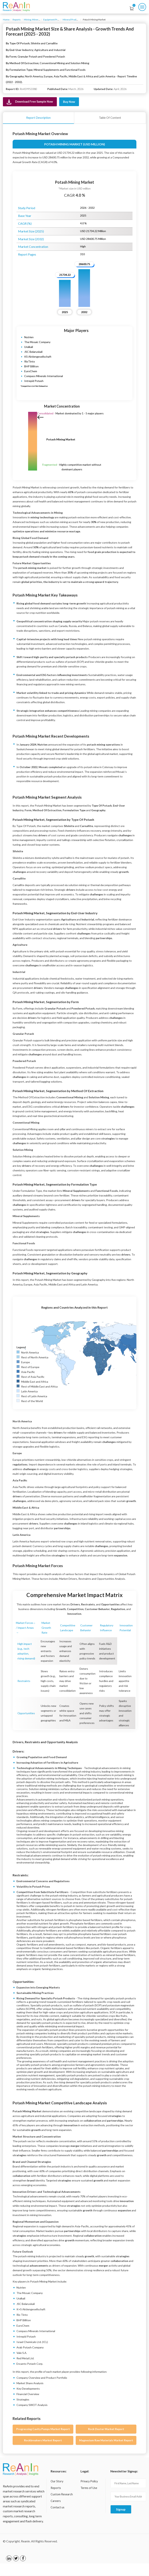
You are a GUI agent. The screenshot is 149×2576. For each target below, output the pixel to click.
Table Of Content (110, 118)
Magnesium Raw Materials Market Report (106, 2440)
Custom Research (62, 2494)
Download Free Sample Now (30, 102)
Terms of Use (89, 2488)
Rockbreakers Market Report (43, 2440)
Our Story (57, 2481)
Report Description (38, 118)
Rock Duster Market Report (106, 2429)
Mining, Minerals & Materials (39, 19)
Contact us (57, 2507)
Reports (17, 19)
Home (6, 19)
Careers (56, 2501)
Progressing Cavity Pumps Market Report (43, 2429)
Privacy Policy (89, 2481)
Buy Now (69, 101)
